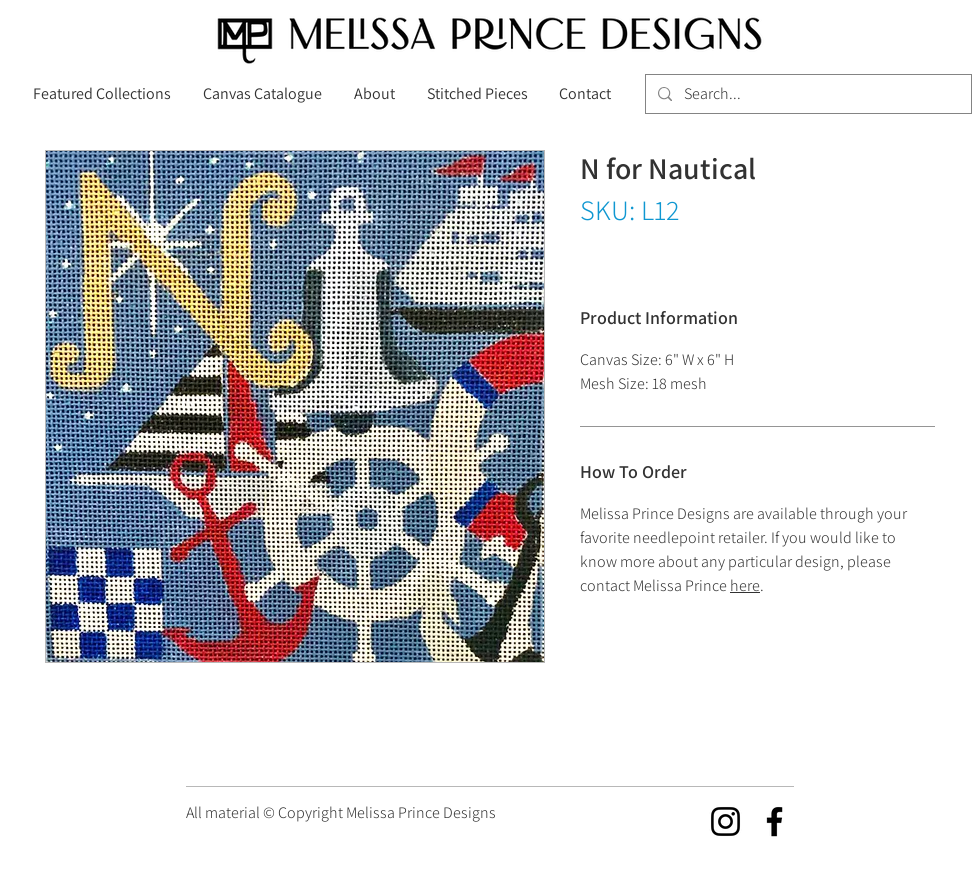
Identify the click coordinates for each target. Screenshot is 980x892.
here (745, 585)
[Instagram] (725, 821)
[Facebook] (774, 821)
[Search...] (806, 94)
